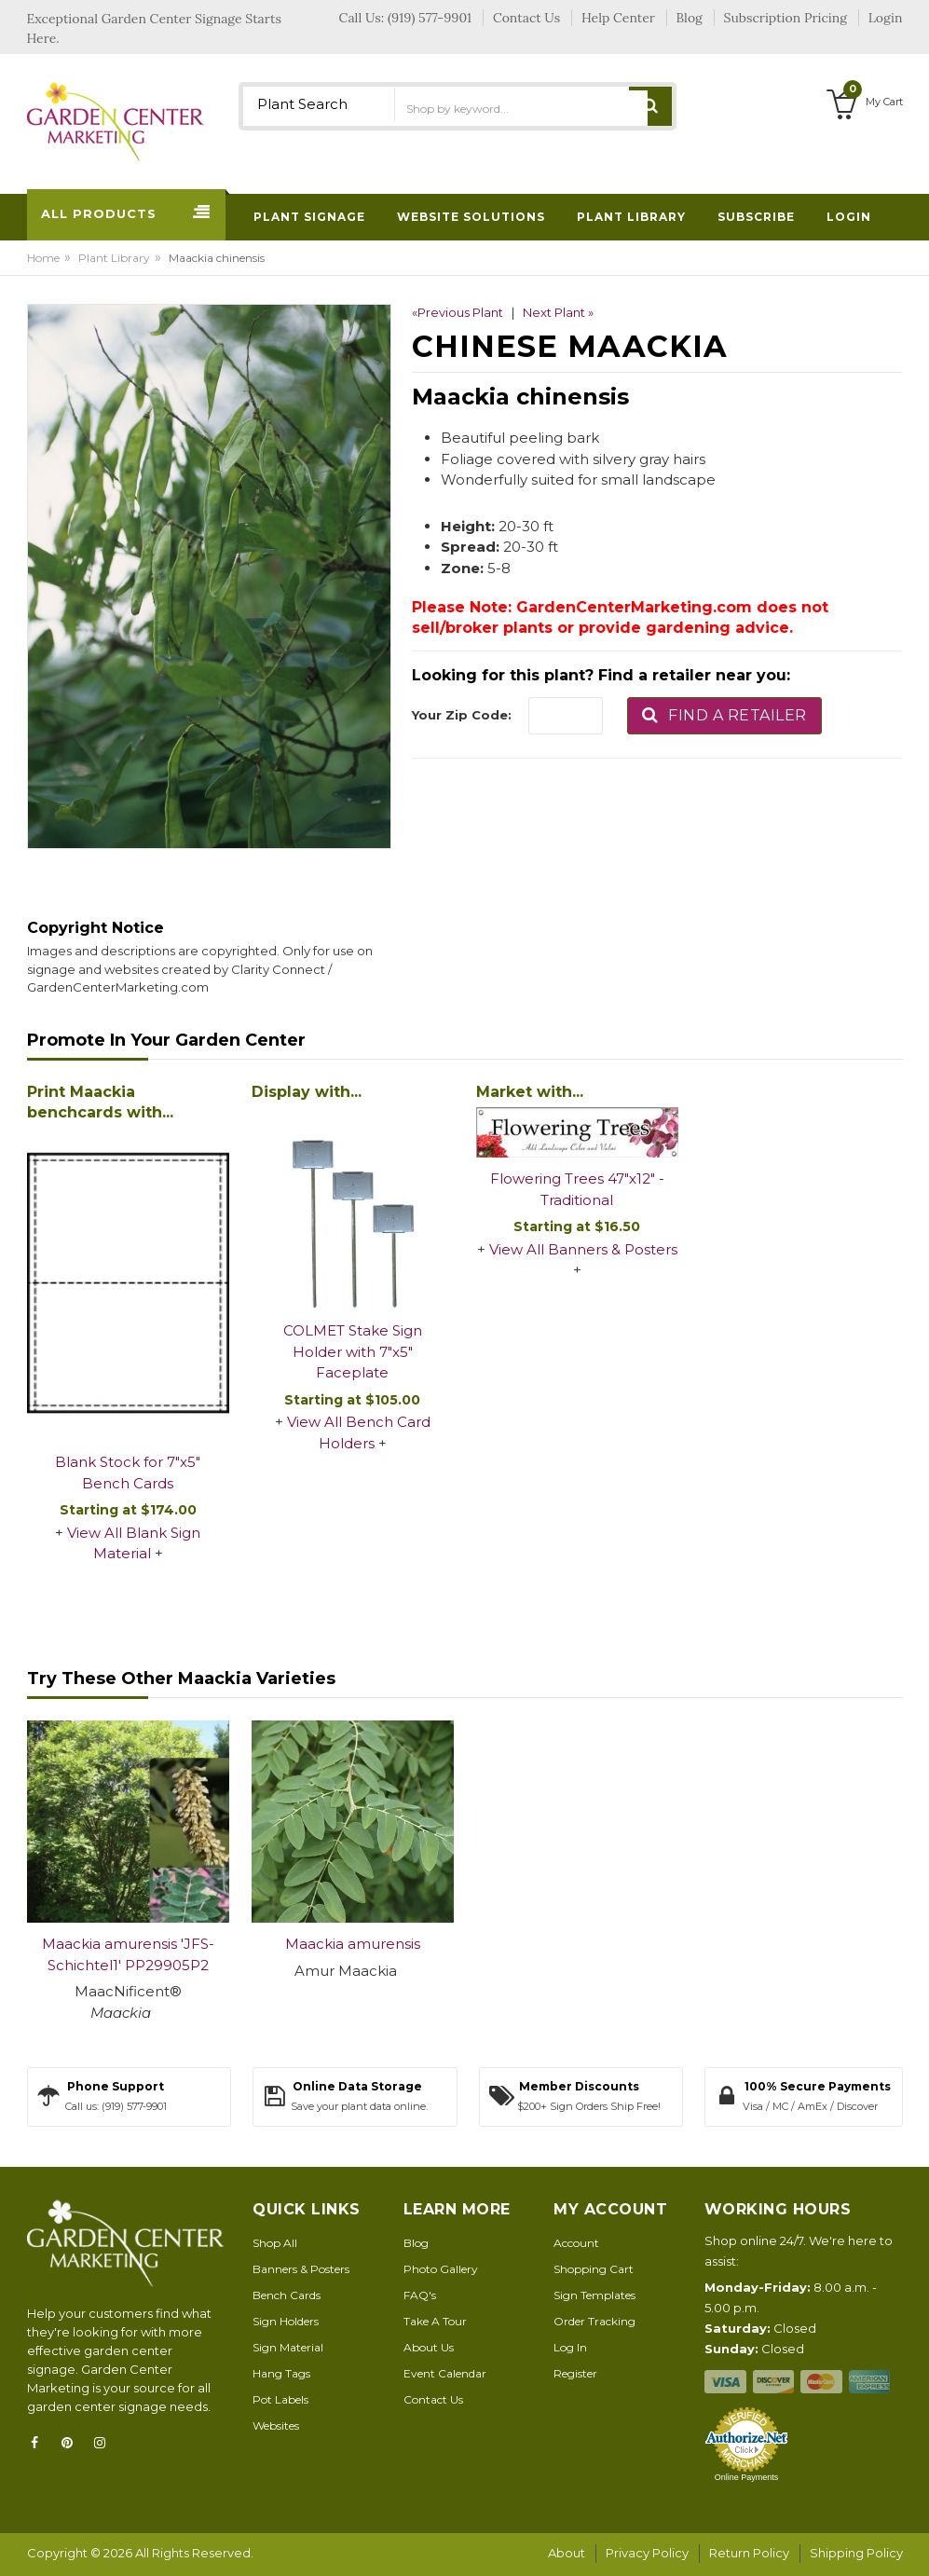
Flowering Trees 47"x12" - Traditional (577, 1189)
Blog (416, 2243)
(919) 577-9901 (429, 17)
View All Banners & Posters (583, 1249)
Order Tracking (594, 2321)
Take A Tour (435, 2321)
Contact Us (433, 2399)
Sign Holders (286, 2321)
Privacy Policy (647, 2552)
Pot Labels (280, 2399)
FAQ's (419, 2295)
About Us (428, 2347)
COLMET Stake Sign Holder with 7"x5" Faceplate (352, 1351)
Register (575, 2373)
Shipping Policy (856, 2552)
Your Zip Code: (462, 714)
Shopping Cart (593, 2269)
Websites (276, 2425)
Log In (570, 2347)
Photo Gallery (440, 2269)
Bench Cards (287, 2295)
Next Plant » (558, 312)
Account (576, 2243)
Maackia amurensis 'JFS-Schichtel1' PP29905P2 (128, 1954)
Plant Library (114, 258)
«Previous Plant (457, 312)
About (566, 2552)
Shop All (275, 2243)
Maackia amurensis (352, 1944)
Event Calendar (444, 2373)
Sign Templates (594, 2295)
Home (43, 258)
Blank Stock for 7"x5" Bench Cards (127, 1472)
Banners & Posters (301, 2269)
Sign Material (288, 2347)
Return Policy (749, 2552)
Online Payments (747, 2477)
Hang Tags (281, 2373)
